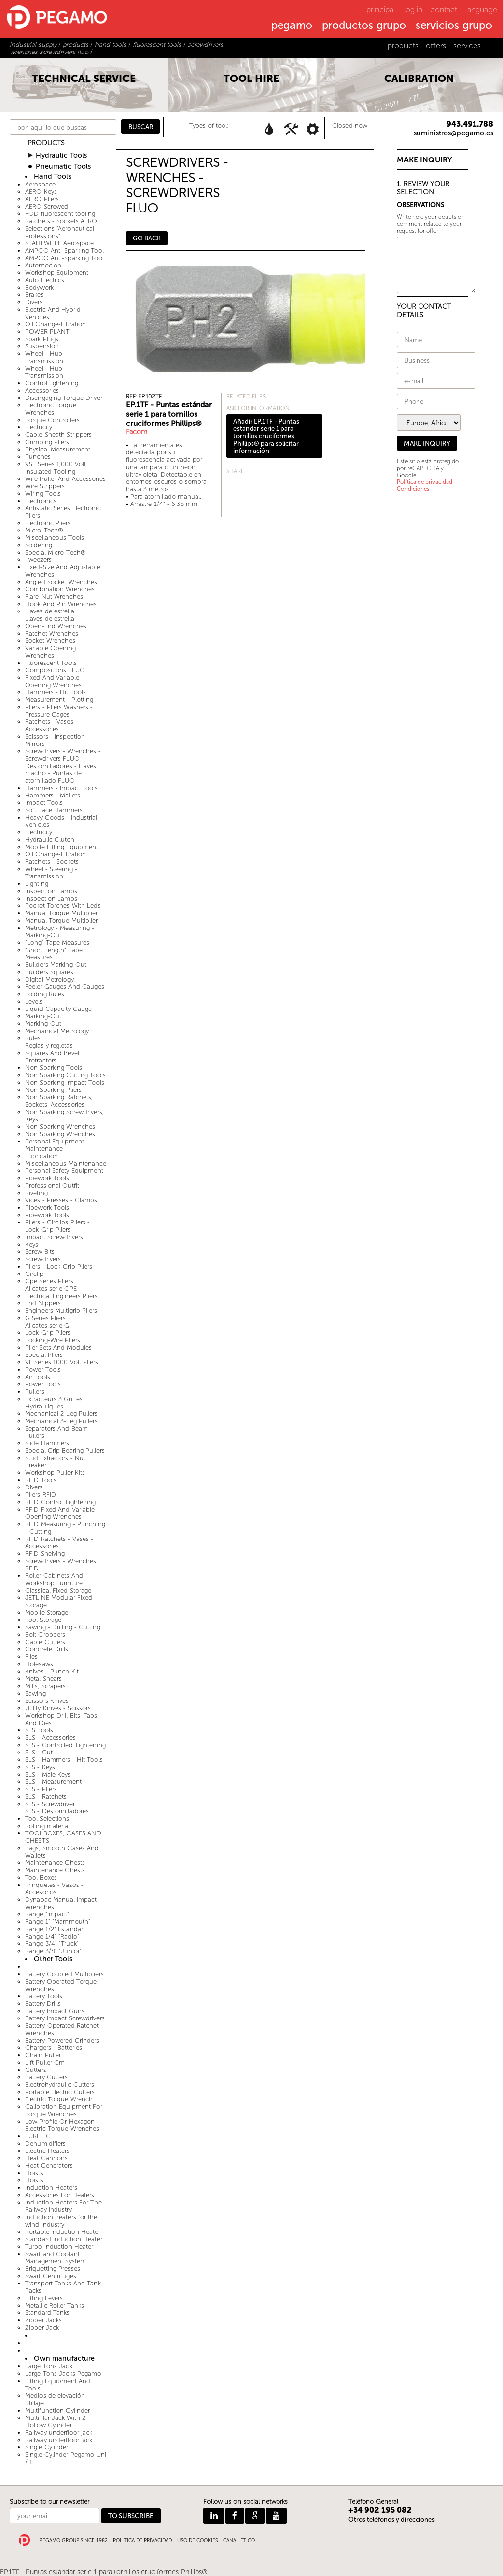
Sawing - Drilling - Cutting (62, 1627)
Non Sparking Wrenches (60, 1126)
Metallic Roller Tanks (54, 2305)
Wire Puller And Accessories (65, 478)
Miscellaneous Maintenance (65, 1163)
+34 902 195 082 (380, 2510)
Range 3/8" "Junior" (53, 1951)
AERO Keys (41, 191)
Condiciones (413, 488)
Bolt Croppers (45, 1634)
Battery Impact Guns (54, 2011)
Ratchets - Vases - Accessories (51, 725)
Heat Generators (49, 2165)
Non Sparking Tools (53, 1067)
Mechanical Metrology (57, 1031)
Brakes (34, 294)
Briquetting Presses (52, 2268)
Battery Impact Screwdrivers (65, 2018)
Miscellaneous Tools (54, 537)
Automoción (43, 265)
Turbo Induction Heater (59, 2246)
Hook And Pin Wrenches (61, 604)
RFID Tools (40, 1480)
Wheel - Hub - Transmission (46, 357)
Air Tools (37, 1377)
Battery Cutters (46, 2077)
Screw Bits (40, 1251)
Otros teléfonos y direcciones (391, 2519)
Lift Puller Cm (45, 2062)
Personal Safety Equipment (64, 1170)
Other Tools (53, 1959)
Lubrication (41, 1156)
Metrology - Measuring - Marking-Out (59, 931)
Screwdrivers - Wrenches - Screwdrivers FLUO (63, 754)
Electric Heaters (47, 2150)
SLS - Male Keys (48, 1774)
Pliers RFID (40, 1494)
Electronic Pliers (48, 523)
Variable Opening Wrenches (50, 651)
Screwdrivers (43, 1259)
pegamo (291, 26)
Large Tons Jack (48, 2366)
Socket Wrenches (50, 640)
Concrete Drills (46, 1649)
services (467, 45)
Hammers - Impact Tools (61, 788)
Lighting (36, 883)
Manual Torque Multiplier (61, 913)
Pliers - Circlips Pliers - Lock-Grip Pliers (57, 1226)
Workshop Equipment (56, 272)
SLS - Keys (40, 1767)
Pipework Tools (47, 1178)
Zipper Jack (42, 2327)
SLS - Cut (39, 1752)
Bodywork (39, 287)
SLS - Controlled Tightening (65, 1745)
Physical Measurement (57, 449)
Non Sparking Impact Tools (64, 1082)
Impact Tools (44, 802)
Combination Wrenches (60, 589)
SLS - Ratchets (46, 1796)
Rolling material (47, 1826)
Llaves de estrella (49, 611)
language (481, 9)
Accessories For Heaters (59, 2195)
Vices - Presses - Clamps (61, 1200)
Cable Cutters (45, 1642)
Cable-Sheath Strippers (58, 434)
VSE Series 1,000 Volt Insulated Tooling (55, 467)
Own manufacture (64, 2358)
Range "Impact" (47, 1914)
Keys (31, 1244)
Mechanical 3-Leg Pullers (61, 1421)
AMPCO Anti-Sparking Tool (64, 250)
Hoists (34, 2173)
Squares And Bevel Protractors (52, 1056)
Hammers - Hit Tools (55, 692)
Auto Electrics (44, 280)
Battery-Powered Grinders (62, 2040)
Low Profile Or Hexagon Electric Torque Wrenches (62, 2125)
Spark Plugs (41, 339)
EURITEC (38, 2136)
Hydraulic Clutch (49, 839)
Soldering (38, 545)
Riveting (36, 1192)
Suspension (42, 346)
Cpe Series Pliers (49, 1281)
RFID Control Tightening (60, 1502)
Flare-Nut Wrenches (54, 596)
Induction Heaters (51, 2187)
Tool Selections (47, 1818)
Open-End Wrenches (55, 626)
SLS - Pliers (41, 1789)
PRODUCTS (46, 143)
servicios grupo (454, 26)
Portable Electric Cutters (60, 2092)
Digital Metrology (49, 979)
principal (380, 9)
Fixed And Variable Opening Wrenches (53, 681)
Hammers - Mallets (52, 795)
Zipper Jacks (43, 2320)
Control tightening (51, 383)
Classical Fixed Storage (58, 1590)
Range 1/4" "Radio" (52, 1936)
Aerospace (40, 184)
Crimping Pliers (47, 442)
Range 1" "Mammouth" (57, 1921)
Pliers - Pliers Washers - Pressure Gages (59, 710)
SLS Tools (39, 1730)
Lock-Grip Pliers (48, 1332)
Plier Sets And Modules (58, 1347)
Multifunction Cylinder (57, 2410)
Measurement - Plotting (59, 699)
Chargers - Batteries (53, 2047)
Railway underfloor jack (58, 2432)
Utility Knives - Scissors (58, 1708)
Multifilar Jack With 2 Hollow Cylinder (55, 2421)
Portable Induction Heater (62, 2231)
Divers (34, 302)
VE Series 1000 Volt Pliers (61, 1362)
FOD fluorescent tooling (60, 213)
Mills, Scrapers (45, 1686)
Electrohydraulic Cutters (59, 2084)
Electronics (40, 501)
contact (443, 9)
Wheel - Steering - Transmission (51, 872)
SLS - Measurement (53, 1781)
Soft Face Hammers (54, 810)
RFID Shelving (45, 1553)
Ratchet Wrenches (51, 633)
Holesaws (39, 1664)
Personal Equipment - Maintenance (56, 1145)
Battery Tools (43, 1996)
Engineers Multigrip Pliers (61, 1310)
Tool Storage (43, 1619)
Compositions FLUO (55, 670)
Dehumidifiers (45, 2143)
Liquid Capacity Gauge (58, 1008)
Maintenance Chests (55, 1862)
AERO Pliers (42, 199)
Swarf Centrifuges (50, 2276)
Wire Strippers (45, 486)
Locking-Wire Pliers (52, 1340)
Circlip (34, 1273)
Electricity (38, 427)
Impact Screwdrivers (54, 1237)
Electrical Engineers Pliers (61, 1296)
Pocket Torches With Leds (63, 905)
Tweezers (38, 559)
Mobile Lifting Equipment (61, 846)
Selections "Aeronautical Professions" (59, 232)
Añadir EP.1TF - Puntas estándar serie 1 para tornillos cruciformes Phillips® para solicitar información (266, 436)
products (403, 45)
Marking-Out (43, 1016)
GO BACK (147, 238)
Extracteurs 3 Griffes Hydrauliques (54, 1402)
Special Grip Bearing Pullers (65, 1450)
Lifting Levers (44, 2298)
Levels (34, 1001)
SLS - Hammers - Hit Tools (64, 1759)
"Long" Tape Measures (57, 942)
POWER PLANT (47, 331)
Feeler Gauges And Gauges (64, 986)
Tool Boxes (41, 1877)
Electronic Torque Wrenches (50, 408)
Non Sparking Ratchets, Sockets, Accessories (59, 1100)
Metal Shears (43, 1678)
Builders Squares (49, 972)
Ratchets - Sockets (52, 861)
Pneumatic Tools (63, 166)
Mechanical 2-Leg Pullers (61, 1413)
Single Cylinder (46, 2447)
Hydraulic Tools (61, 155)
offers (436, 45)
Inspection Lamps (51, 891)
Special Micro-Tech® (55, 552)
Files (31, 1656)
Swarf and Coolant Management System (55, 2257)
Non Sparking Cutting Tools (65, 1075)
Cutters (35, 2069)
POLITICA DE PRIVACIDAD (142, 2541)
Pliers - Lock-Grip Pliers (58, 1266)
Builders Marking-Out (55, 964)
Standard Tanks (47, 2312)
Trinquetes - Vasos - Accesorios (54, 1888)
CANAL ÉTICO (239, 2541)
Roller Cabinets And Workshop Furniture (54, 1579)
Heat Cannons (46, 2158)
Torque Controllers (52, 420)
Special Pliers (44, 1354)
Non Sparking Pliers (53, 1089)
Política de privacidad (424, 481)
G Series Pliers (45, 1318)
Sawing (35, 1693)
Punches (38, 456)
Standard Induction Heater (63, 2239)
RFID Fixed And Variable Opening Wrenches (60, 1513)
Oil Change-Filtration (55, 324)
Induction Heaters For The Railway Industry (63, 2206)
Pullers (34, 1391)
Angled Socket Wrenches (61, 581)
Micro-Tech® (44, 530)
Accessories (42, 390)
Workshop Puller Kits (55, 1472)
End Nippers (43, 1303)
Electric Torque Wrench (59, 2099)
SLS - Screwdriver (50, 1803)
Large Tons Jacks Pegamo (63, 2373)
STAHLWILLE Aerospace (59, 243)
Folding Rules (44, 994)
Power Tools (43, 1369)
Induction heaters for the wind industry (61, 2220)
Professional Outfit (52, 1185)
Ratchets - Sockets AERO (61, 221)
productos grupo (364, 26)
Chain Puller (43, 2055)
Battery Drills (43, 2003)
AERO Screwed (46, 206)
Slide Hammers (47, 1443)
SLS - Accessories (50, 1737)
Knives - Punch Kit (52, 1671)
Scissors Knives (47, 1700)
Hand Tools (52, 176)
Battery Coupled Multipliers (64, 1974)
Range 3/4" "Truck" (52, 1943)
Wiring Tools (43, 493)
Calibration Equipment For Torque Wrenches (63, 2110)
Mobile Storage (46, 1612)
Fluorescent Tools (51, 662)
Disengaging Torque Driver (63, 397)
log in (412, 9)
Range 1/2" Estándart (55, 1929)
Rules (33, 1038)
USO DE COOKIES (197, 2541)
